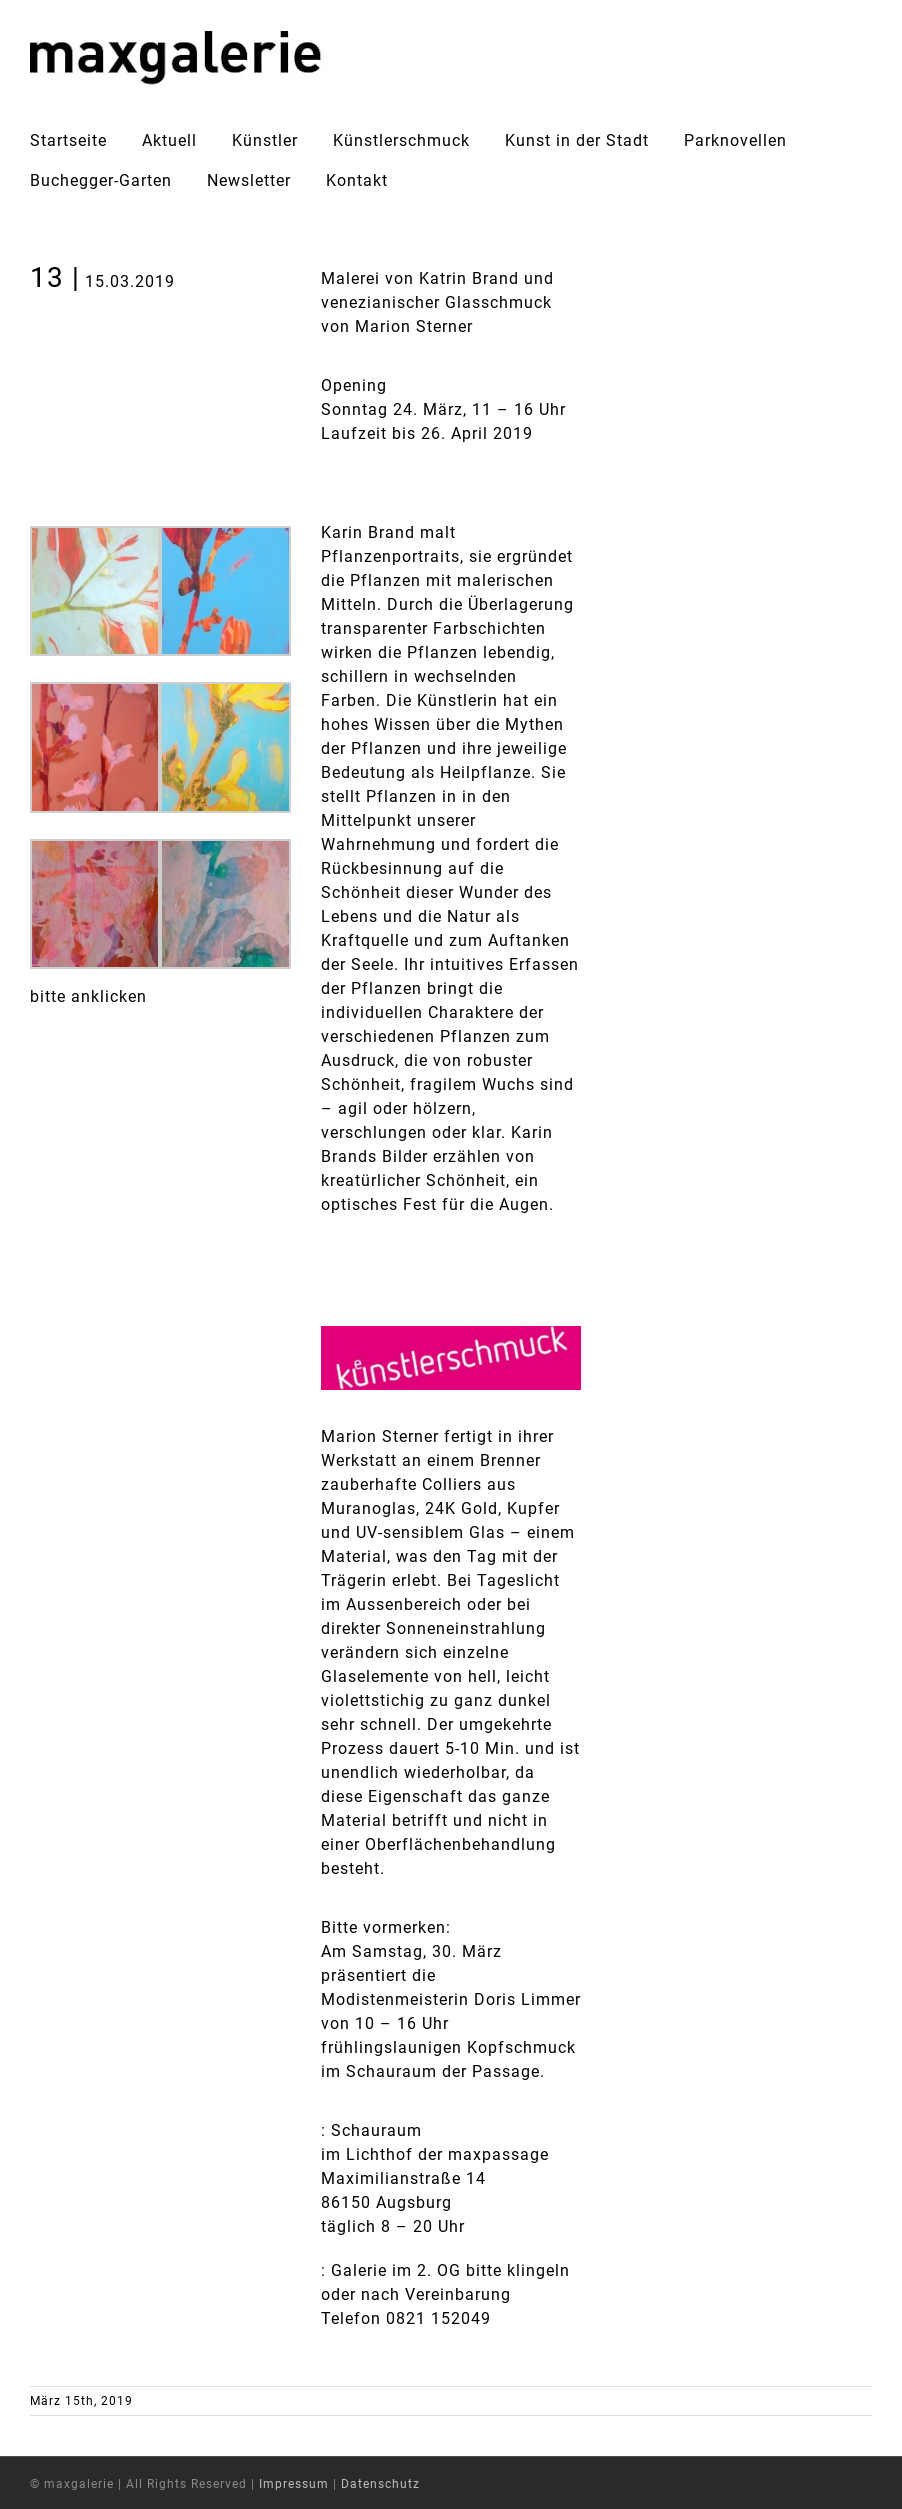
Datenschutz (380, 2484)
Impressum (294, 2484)
